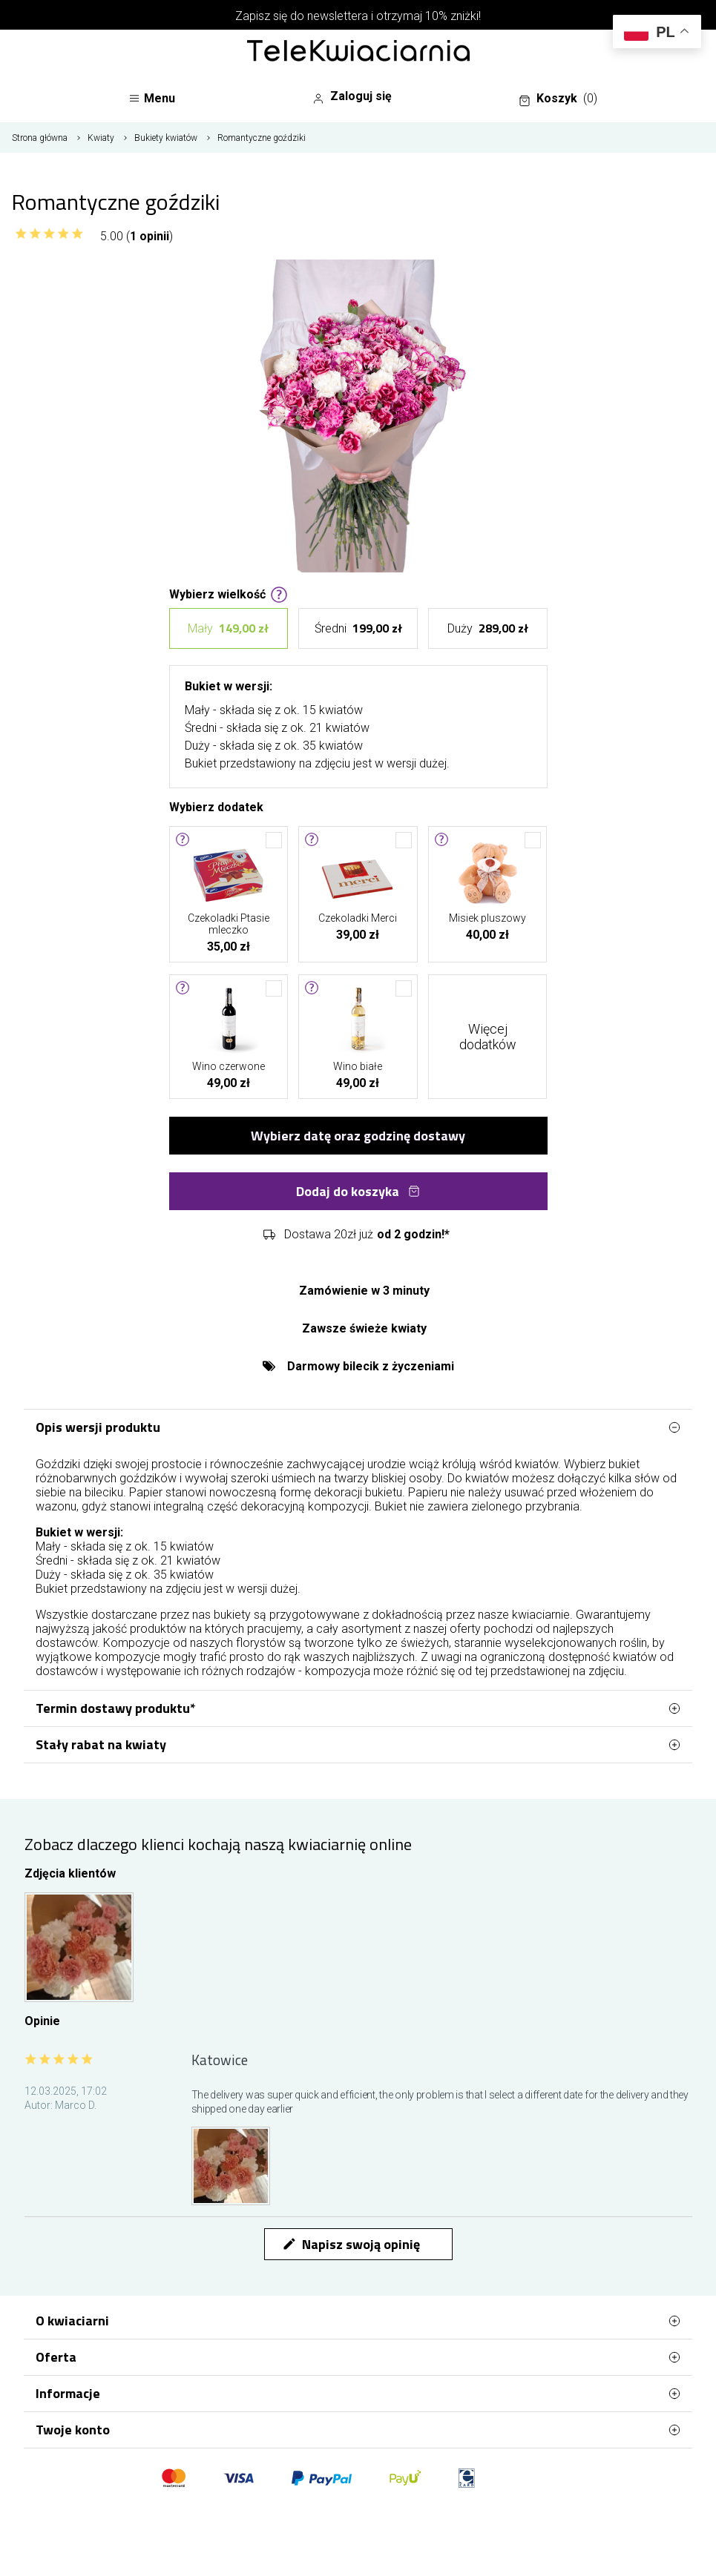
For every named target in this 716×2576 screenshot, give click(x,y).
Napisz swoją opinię (351, 2244)
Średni (358, 628)
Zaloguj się (352, 96)
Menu (151, 98)
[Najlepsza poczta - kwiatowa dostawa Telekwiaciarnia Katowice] (358, 52)
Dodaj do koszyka (358, 1191)
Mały (228, 628)
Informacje (358, 2393)
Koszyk (558, 98)
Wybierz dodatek (216, 806)
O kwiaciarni (358, 2321)
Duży (487, 628)
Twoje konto (358, 2430)
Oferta (358, 2357)
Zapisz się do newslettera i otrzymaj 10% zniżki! (358, 16)
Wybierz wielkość (228, 593)
